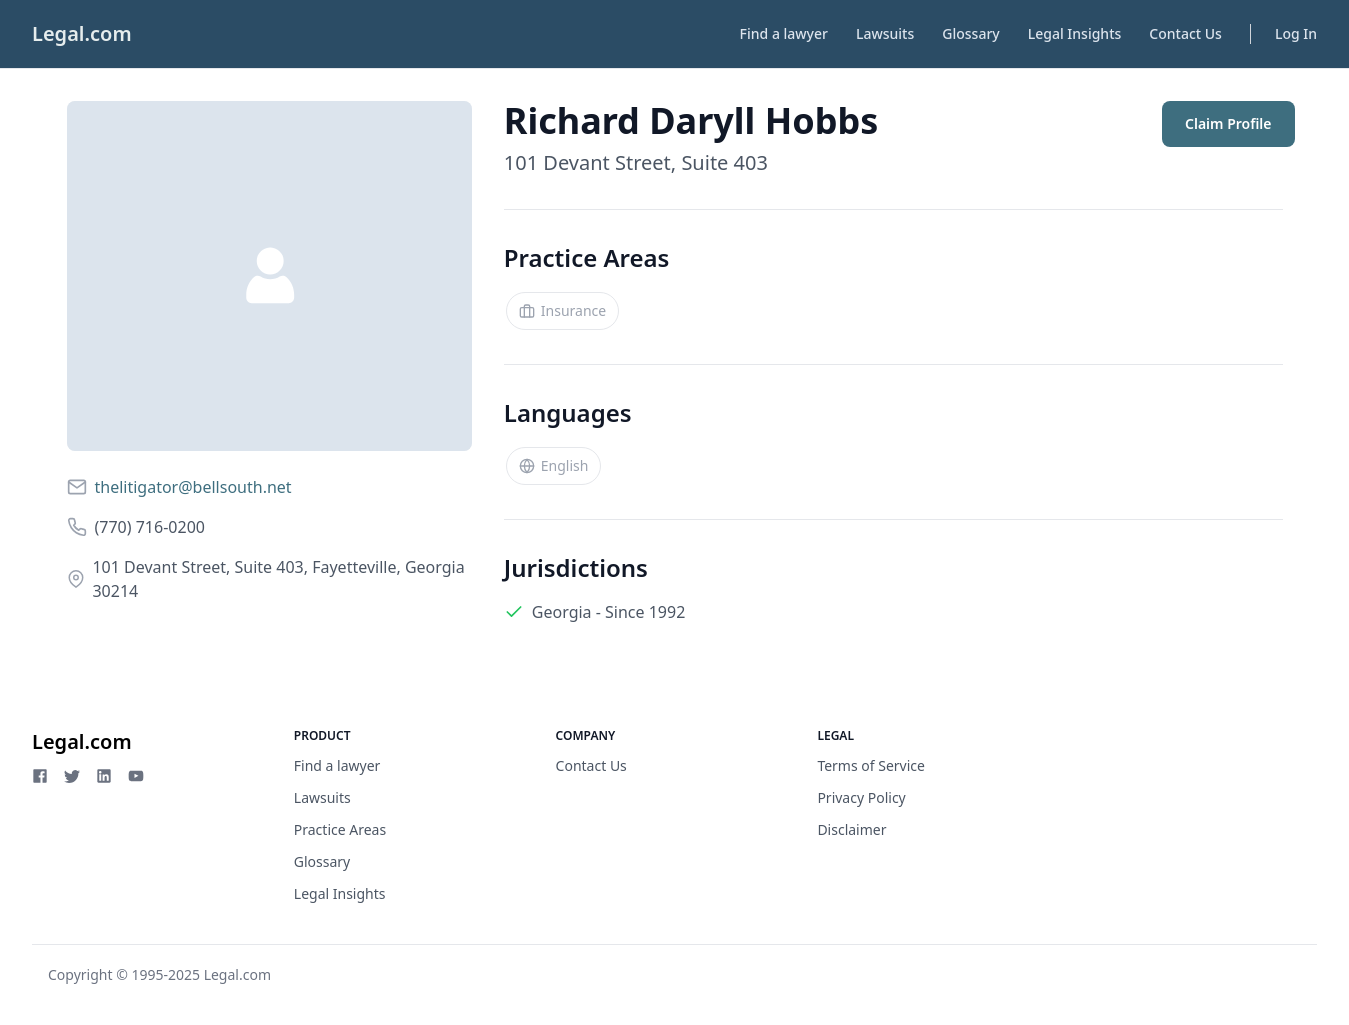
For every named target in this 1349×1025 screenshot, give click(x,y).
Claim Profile (1228, 123)
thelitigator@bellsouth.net (193, 487)
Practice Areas (340, 829)
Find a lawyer (784, 33)
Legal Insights (1075, 33)
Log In (1296, 33)
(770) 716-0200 (150, 527)
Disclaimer (851, 829)
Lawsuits (885, 33)
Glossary (970, 33)
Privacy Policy (861, 797)
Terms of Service (871, 765)
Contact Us (1185, 33)
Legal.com (82, 33)
